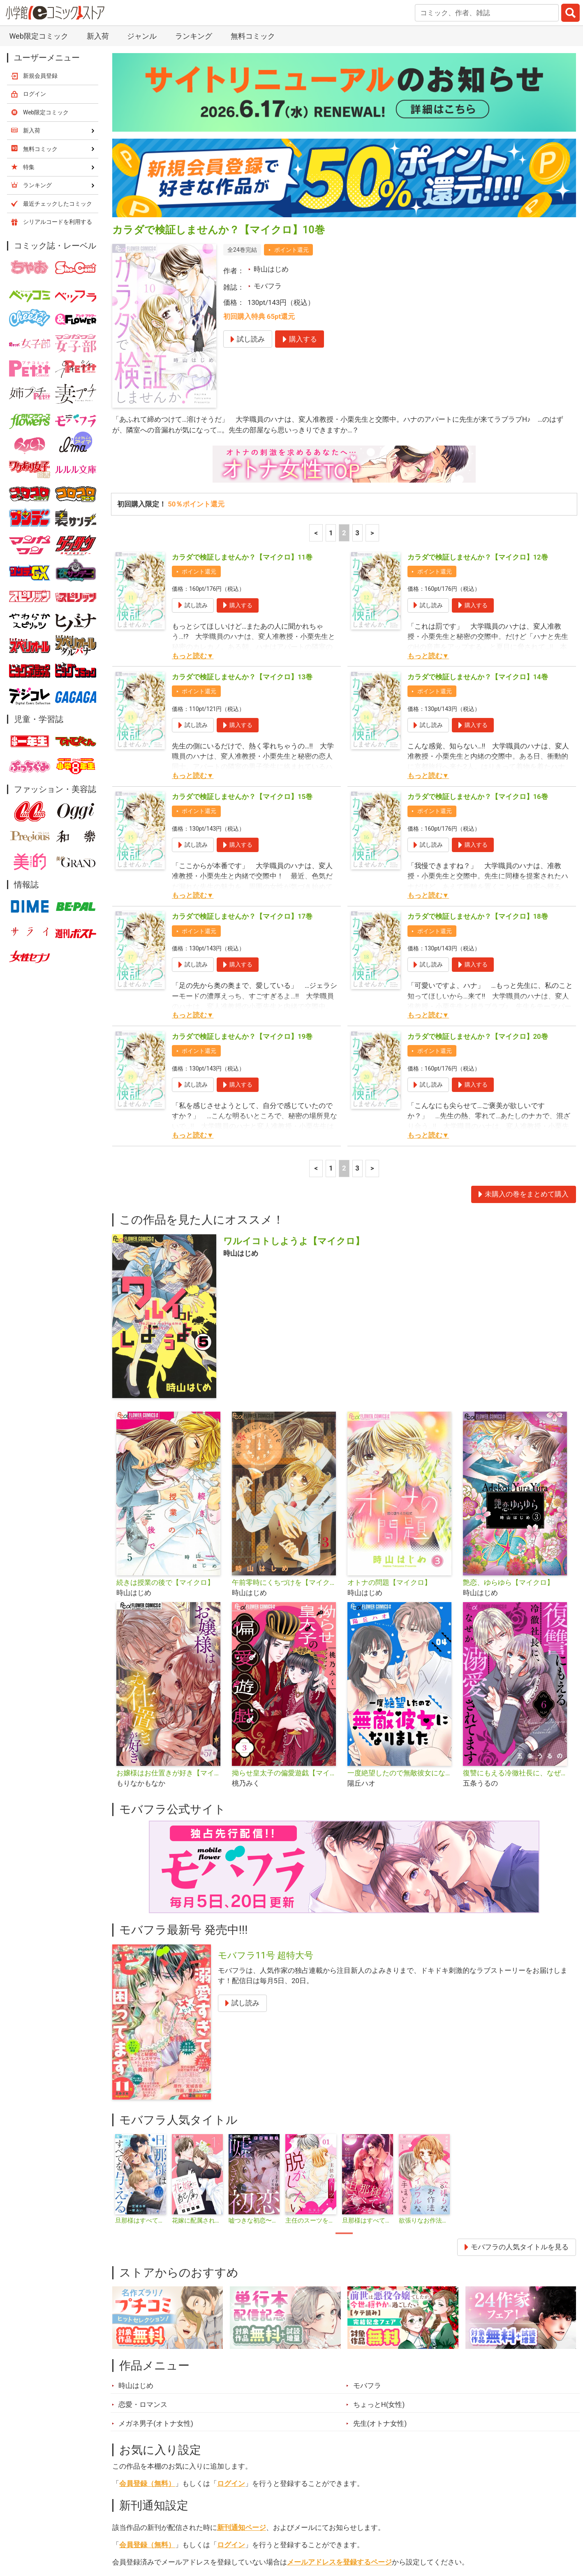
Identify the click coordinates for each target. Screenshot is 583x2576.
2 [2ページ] (344, 341)
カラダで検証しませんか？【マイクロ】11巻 (242, 366)
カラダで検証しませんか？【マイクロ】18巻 (477, 725)
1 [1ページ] (331, 341)
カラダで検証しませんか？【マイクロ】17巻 (242, 725)
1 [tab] (344, 2042)
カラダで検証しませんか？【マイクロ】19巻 (242, 845)
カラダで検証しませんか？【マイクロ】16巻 (477, 605)
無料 (304, 2530)
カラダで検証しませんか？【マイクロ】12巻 (477, 366)
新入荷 (133, 2530)
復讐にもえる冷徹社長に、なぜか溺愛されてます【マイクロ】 (517, 1581)
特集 (224, 2530)
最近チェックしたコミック (372, 2530)
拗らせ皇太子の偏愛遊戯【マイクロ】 (286, 1581)
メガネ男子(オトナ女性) (155, 2232)
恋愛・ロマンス (142, 2213)
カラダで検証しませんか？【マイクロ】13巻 (242, 485)
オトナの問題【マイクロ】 (389, 1391)
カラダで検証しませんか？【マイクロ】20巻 (477, 845)
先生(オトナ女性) (380, 2232)
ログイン (231, 2292)
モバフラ (268, 95)
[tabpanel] (140, 1988)
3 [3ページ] (357, 341)
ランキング (180, 2530)
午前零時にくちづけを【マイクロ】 (286, 1391)
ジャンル (264, 2530)
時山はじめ (271, 78)
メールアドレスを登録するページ (339, 2371)
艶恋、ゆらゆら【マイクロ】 (508, 1391)
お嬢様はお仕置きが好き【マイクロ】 (170, 1581)
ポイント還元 (291, 58)
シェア (304, 2391)
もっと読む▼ (193, 464)
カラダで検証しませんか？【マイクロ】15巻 (242, 605)
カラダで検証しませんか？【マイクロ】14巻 (477, 485)
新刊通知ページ (241, 2336)
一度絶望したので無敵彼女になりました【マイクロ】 (401, 1581)
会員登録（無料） (147, 2292)
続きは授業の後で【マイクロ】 (165, 1391)
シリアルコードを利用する (57, 30)
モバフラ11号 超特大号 (266, 1763)
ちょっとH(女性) (379, 2213)
